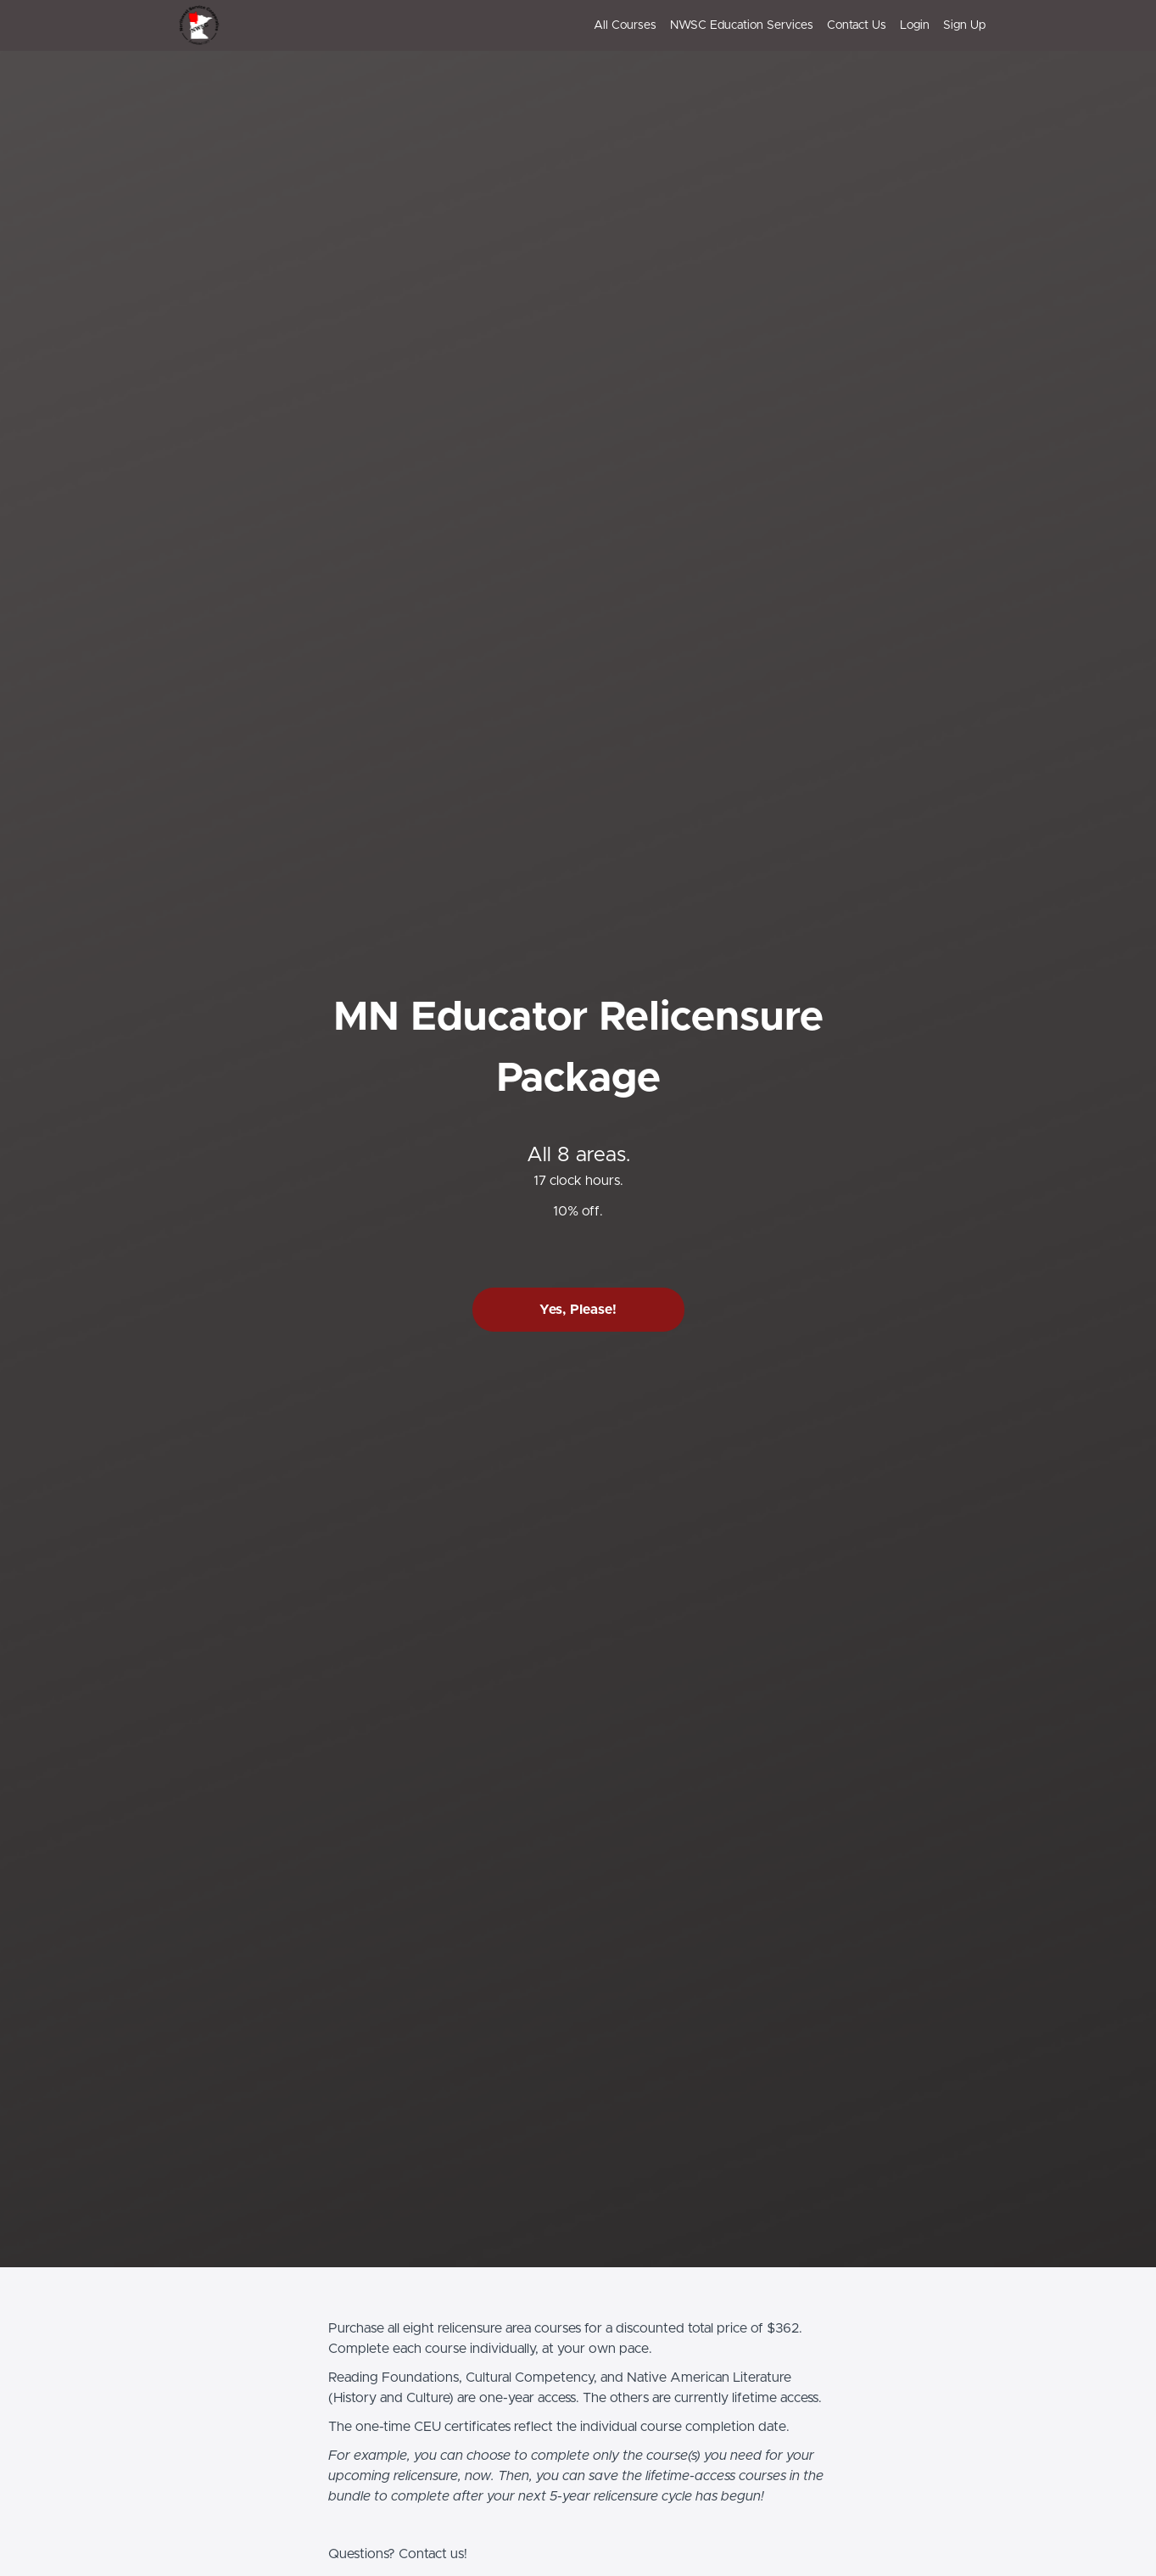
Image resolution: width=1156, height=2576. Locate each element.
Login (915, 25)
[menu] (783, 25)
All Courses (625, 25)
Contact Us (856, 25)
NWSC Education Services (741, 25)
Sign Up (964, 25)
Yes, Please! (578, 1309)
